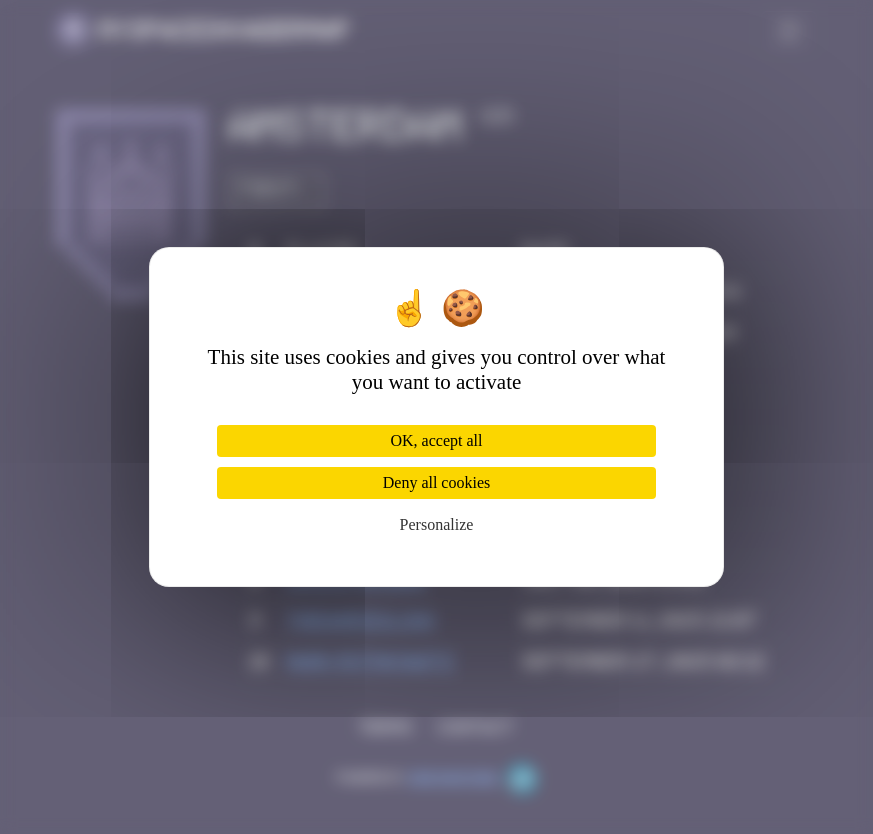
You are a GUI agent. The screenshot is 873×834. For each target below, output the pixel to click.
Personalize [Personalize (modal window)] (437, 524)
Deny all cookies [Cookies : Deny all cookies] (437, 482)
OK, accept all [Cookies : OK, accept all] (437, 440)
